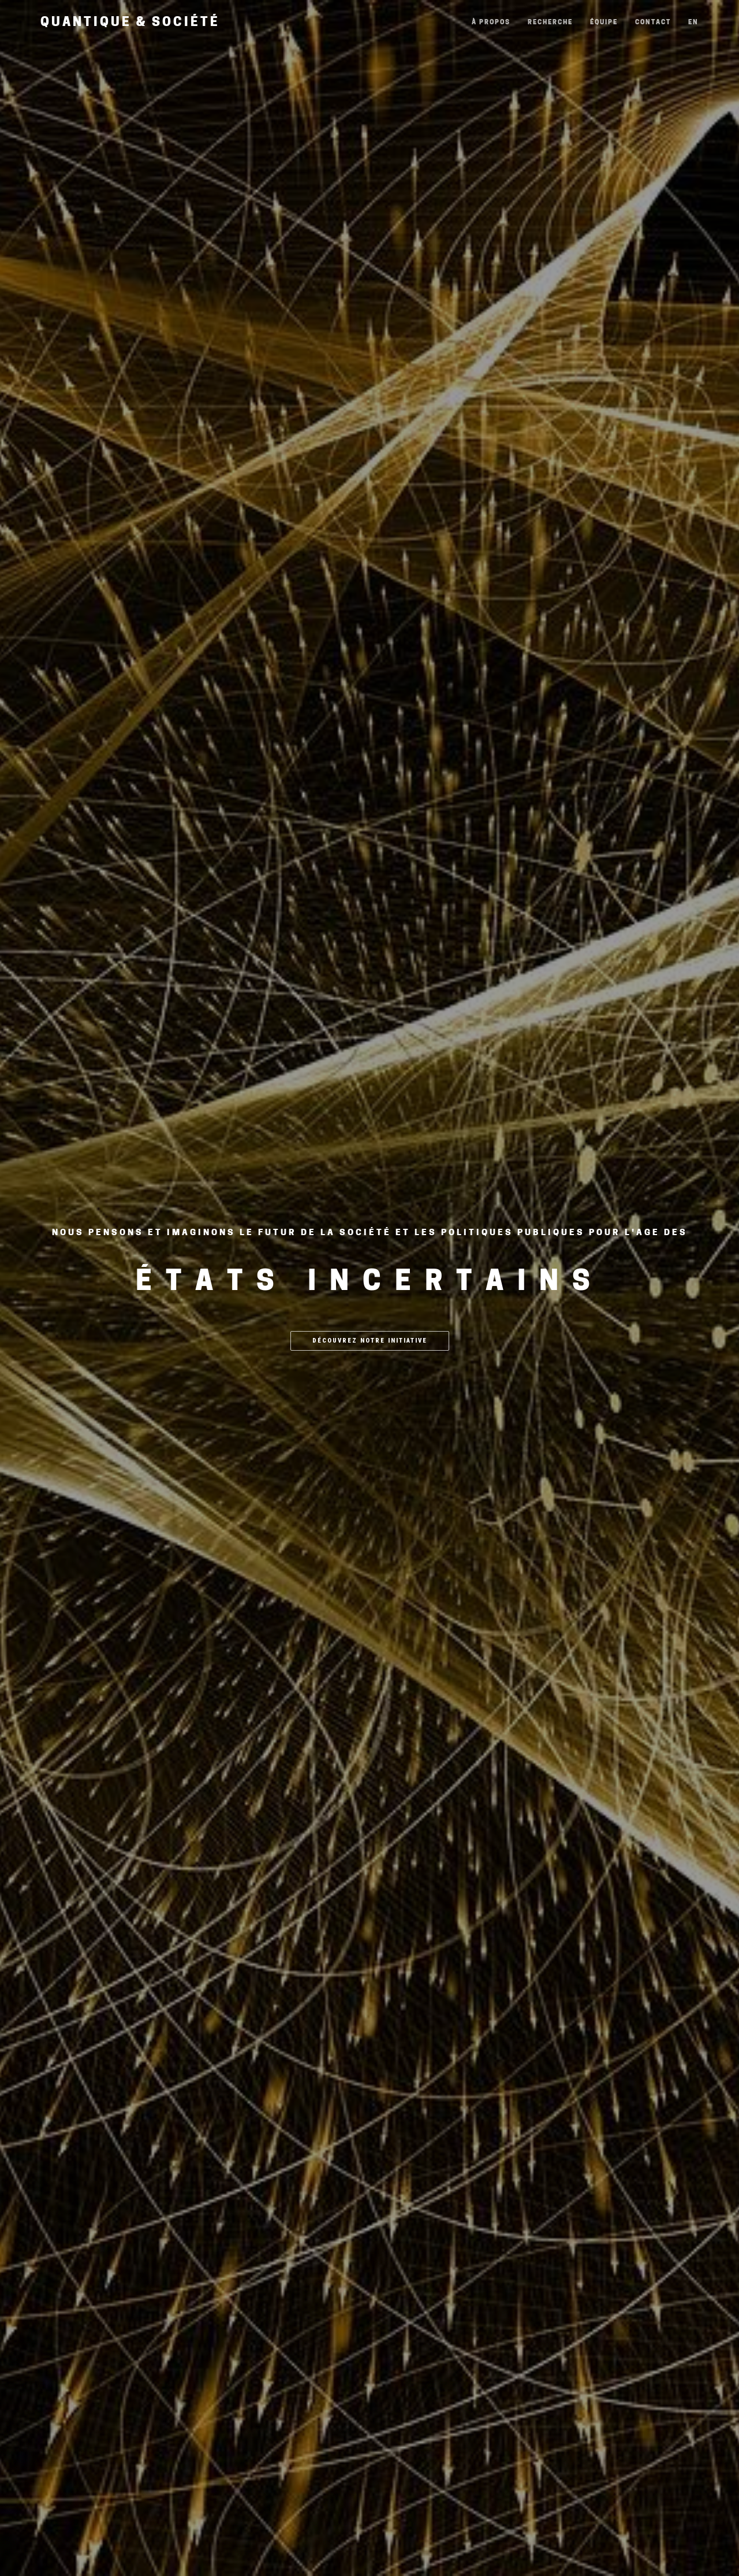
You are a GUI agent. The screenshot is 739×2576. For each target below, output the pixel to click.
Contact (653, 23)
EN (693, 23)
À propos (491, 23)
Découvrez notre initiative (369, 1340)
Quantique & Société (130, 22)
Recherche (550, 23)
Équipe (604, 23)
